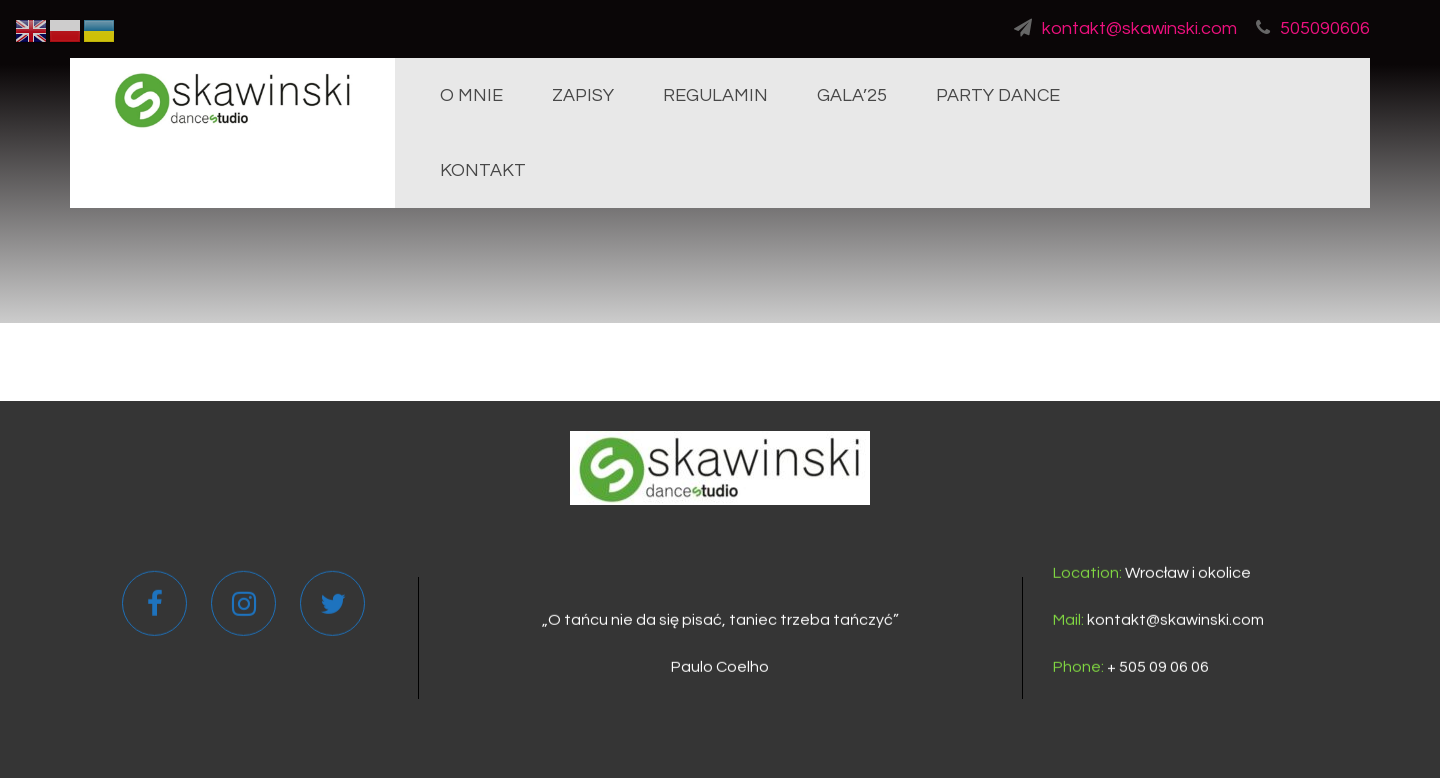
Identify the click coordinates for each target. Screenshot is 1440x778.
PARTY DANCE (998, 95)
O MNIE (471, 95)
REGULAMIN (715, 95)
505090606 (1313, 28)
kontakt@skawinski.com (1125, 28)
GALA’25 (852, 95)
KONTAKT (483, 170)
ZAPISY (583, 95)
